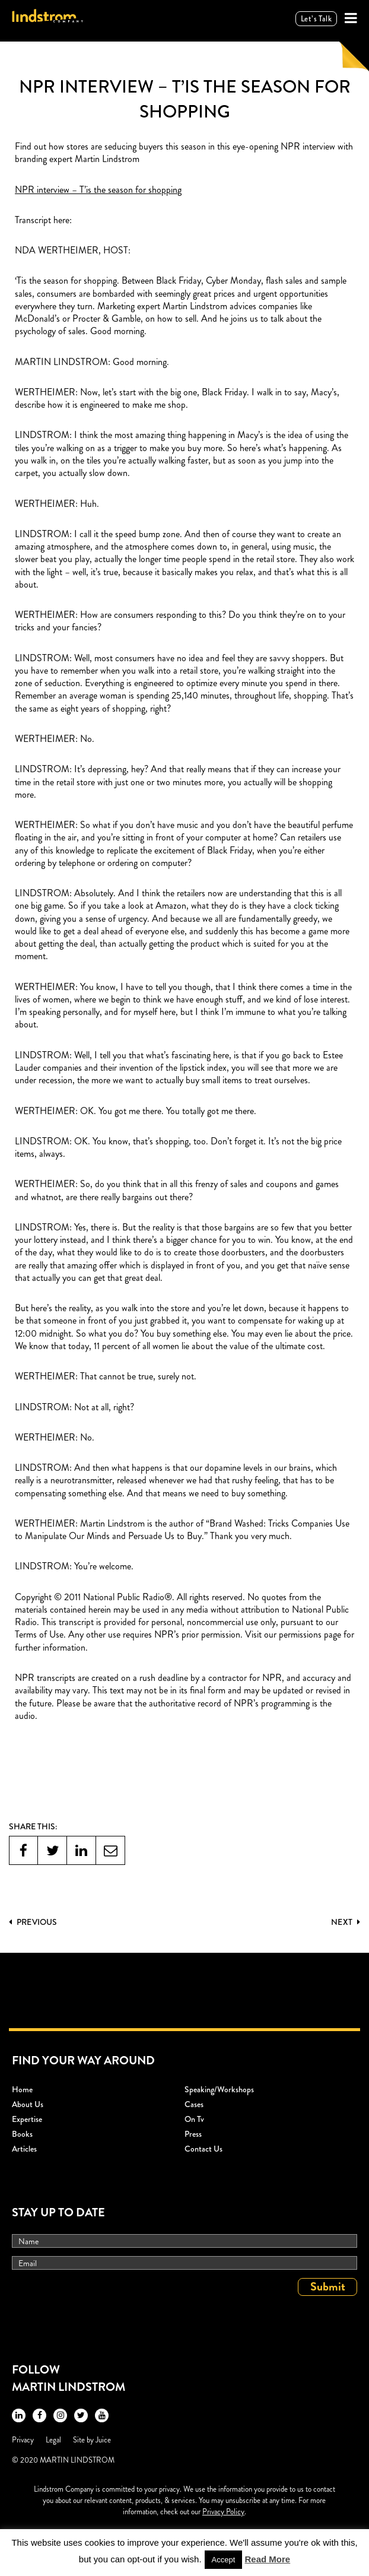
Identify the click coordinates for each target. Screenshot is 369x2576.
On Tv (194, 2119)
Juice (103, 2439)
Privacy (23, 2439)
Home (22, 2089)
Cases (193, 2104)
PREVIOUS (33, 1922)
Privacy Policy (223, 2511)
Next (345, 1922)
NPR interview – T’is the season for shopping (98, 189)
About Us (27, 2104)
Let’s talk (316, 18)
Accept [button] (224, 2559)
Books (22, 2134)
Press (193, 2134)
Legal (53, 2439)
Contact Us (203, 2149)
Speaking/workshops (219, 2089)
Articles (24, 2149)
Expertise (27, 2119)
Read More (268, 2559)
